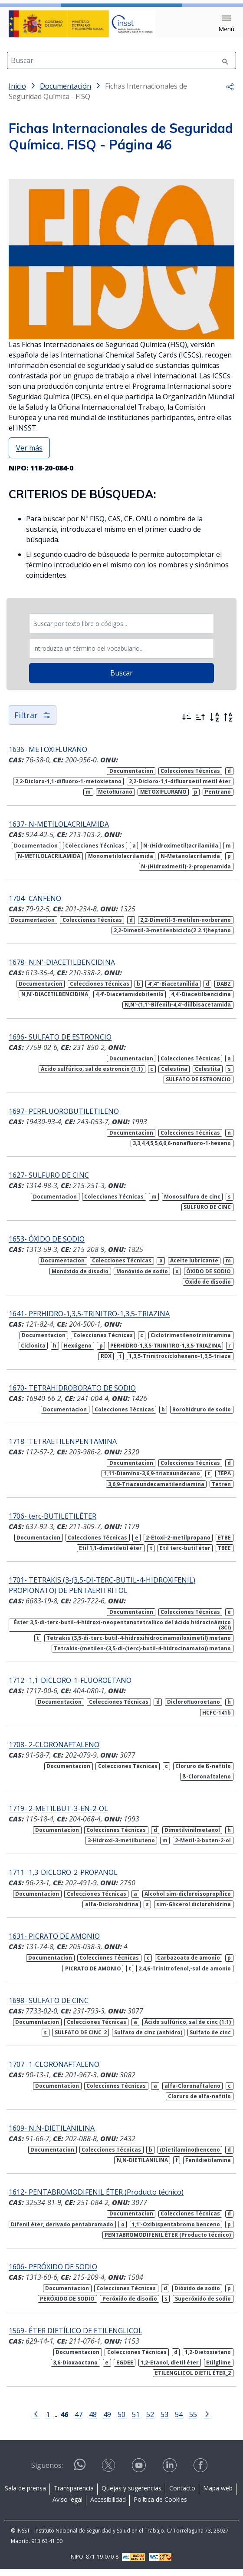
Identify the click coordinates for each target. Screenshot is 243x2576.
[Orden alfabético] (214, 724)
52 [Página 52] (150, 2421)
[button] (226, 23)
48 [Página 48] (93, 2421)
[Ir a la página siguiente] (207, 2420)
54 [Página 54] (179, 2421)
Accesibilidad (108, 2506)
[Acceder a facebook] (201, 2472)
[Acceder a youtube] (140, 2472)
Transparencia (74, 2495)
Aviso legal (67, 2506)
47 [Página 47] (78, 2421)
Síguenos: (47, 2472)
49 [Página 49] (107, 2421)
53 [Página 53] (164, 2421)
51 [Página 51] (136, 2421)
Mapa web (218, 2495)
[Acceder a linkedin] (170, 2472)
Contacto (182, 2495)
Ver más (29, 455)
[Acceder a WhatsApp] (80, 2475)
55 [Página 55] (193, 2421)
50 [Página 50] (121, 2421)
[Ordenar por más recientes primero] (187, 724)
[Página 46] (64, 2420)
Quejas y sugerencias (131, 2495)
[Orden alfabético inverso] (228, 724)
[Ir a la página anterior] (36, 2420)
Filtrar (32, 722)
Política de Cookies (160, 2506)
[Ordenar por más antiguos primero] (200, 724)
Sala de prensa (25, 2495)
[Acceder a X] (109, 2472)
